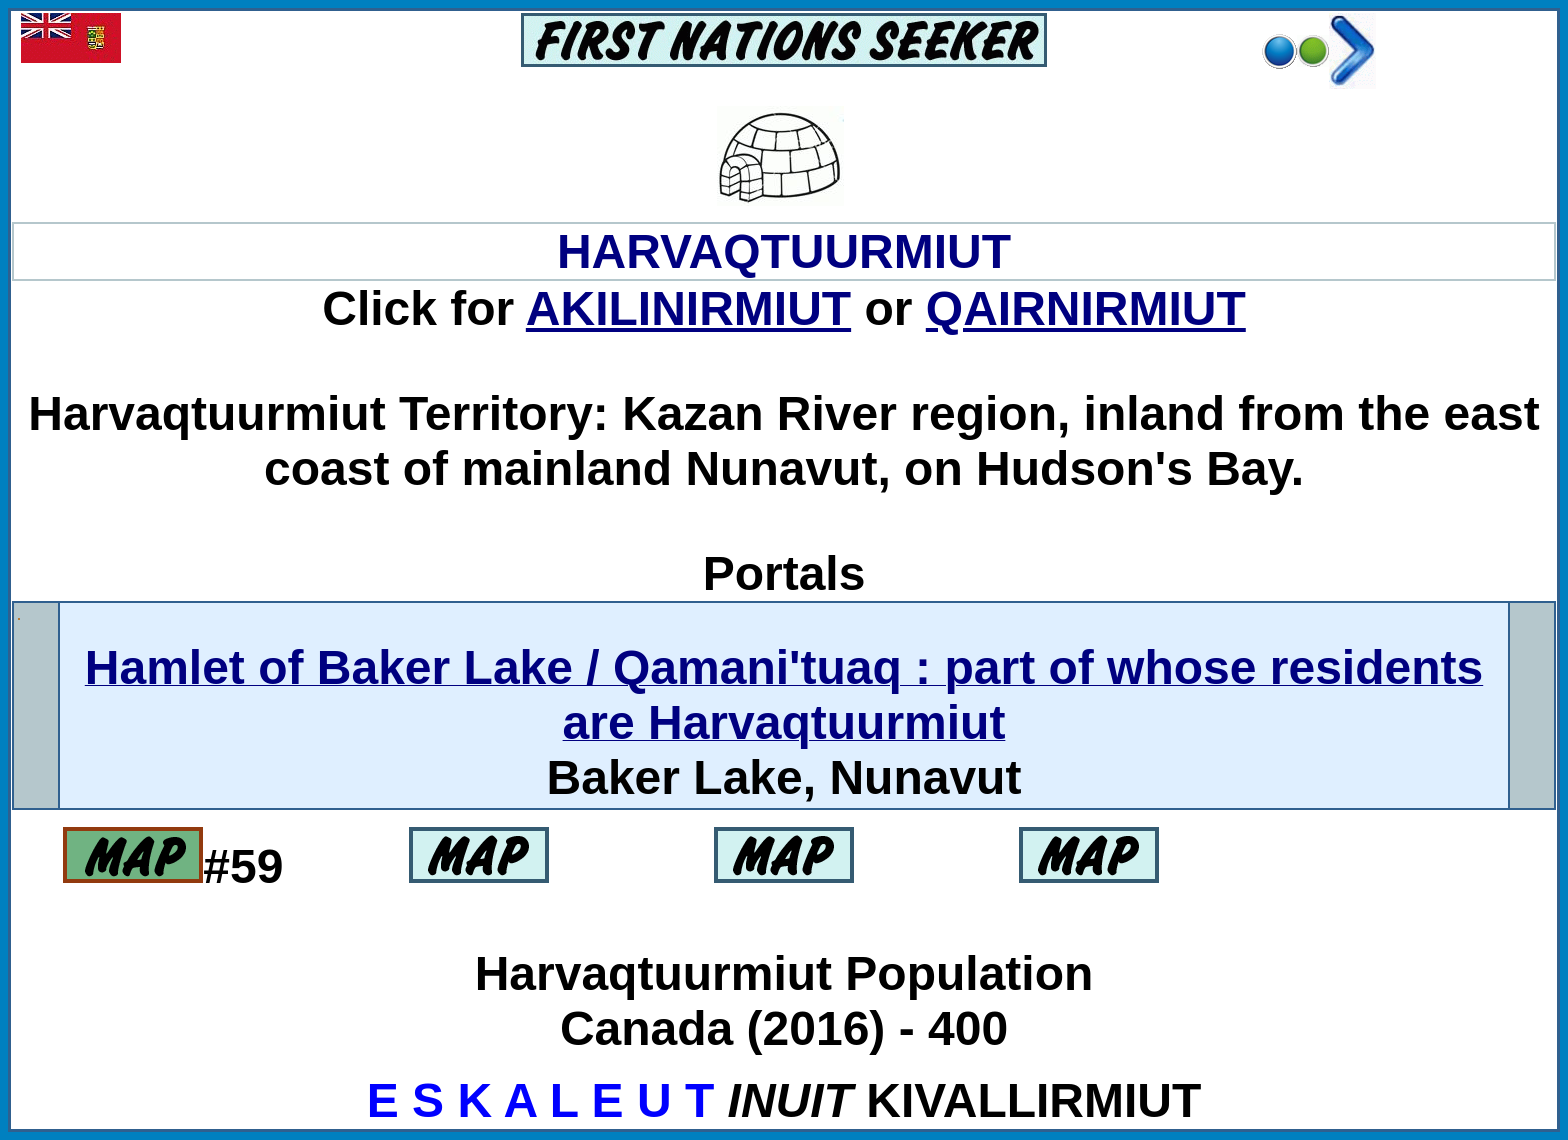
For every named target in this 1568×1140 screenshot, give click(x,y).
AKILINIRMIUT (688, 308)
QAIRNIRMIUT (1086, 308)
